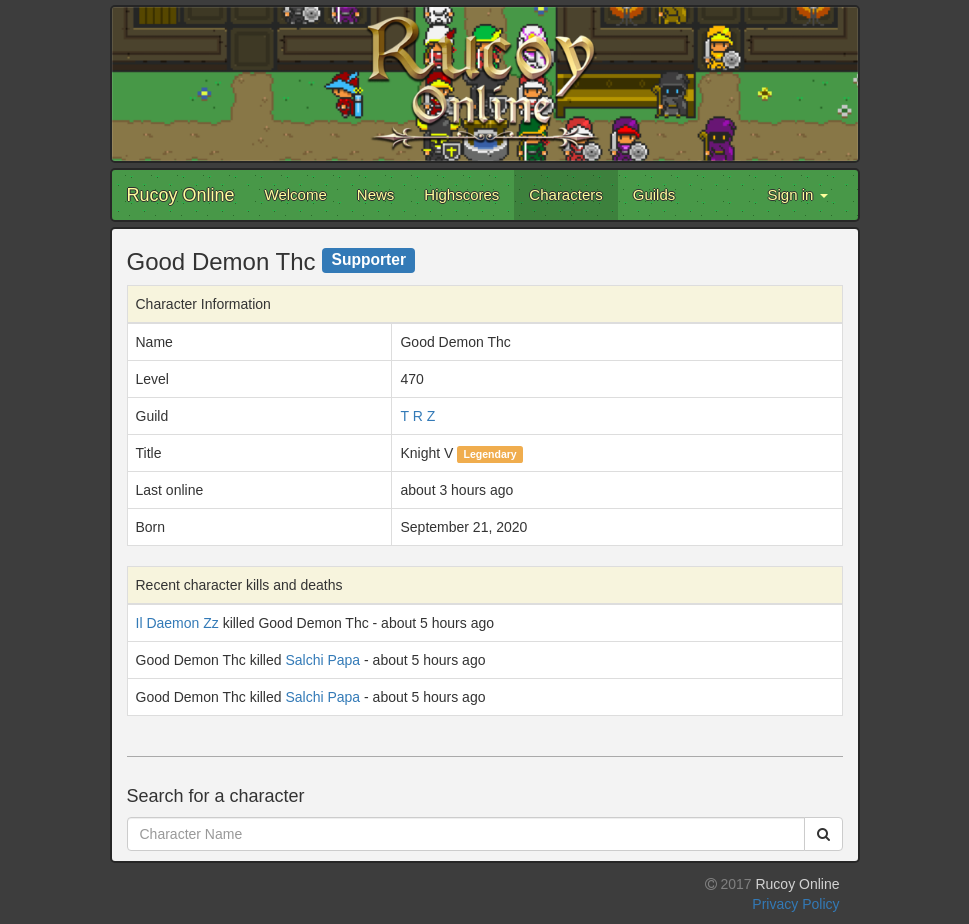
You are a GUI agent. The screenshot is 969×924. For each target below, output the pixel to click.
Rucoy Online (181, 195)
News (376, 194)
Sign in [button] (797, 194)
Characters (565, 194)
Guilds (654, 194)
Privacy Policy (795, 904)
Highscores (461, 194)
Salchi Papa (322, 660)
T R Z (417, 416)
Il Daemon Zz (177, 623)
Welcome (296, 194)
